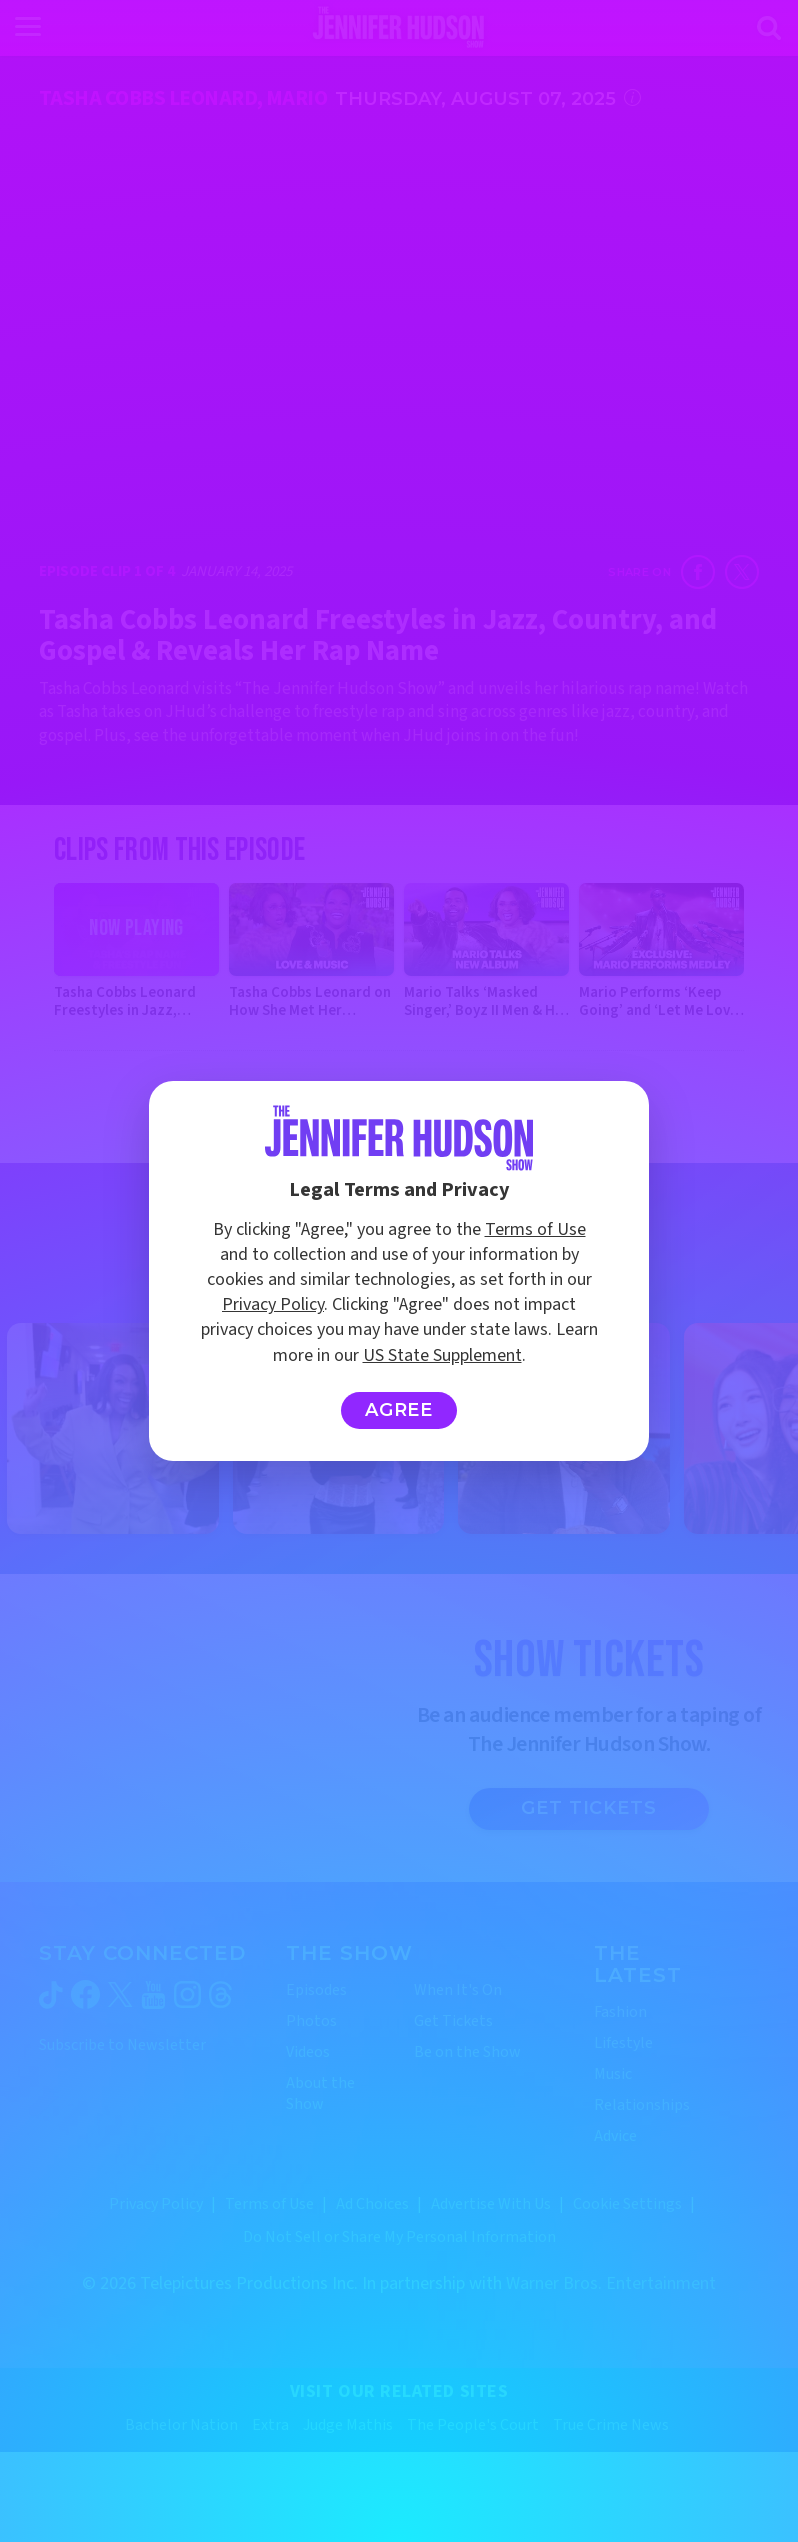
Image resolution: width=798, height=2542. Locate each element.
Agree (399, 1410)
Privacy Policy (273, 1304)
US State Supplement (442, 1355)
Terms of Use (535, 1229)
